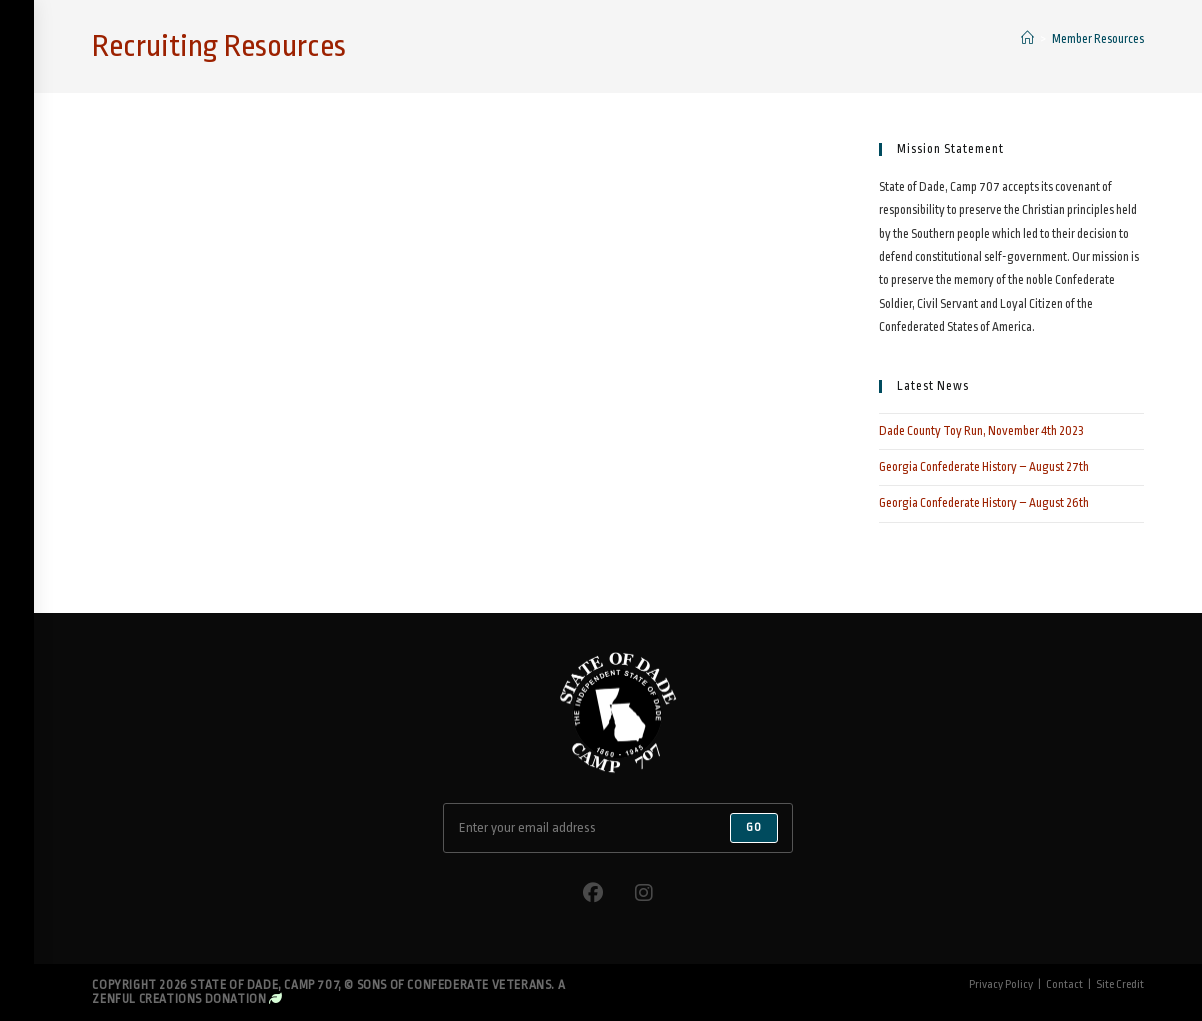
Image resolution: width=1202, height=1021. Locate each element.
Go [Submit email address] (754, 827)
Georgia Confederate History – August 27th (984, 467)
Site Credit (1120, 984)
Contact (1064, 984)
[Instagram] (644, 893)
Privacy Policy (1001, 984)
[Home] (1027, 39)
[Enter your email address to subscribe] (618, 828)
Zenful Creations (147, 999)
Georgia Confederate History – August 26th (984, 503)
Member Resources (1098, 39)
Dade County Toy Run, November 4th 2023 (981, 431)
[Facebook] (593, 893)
